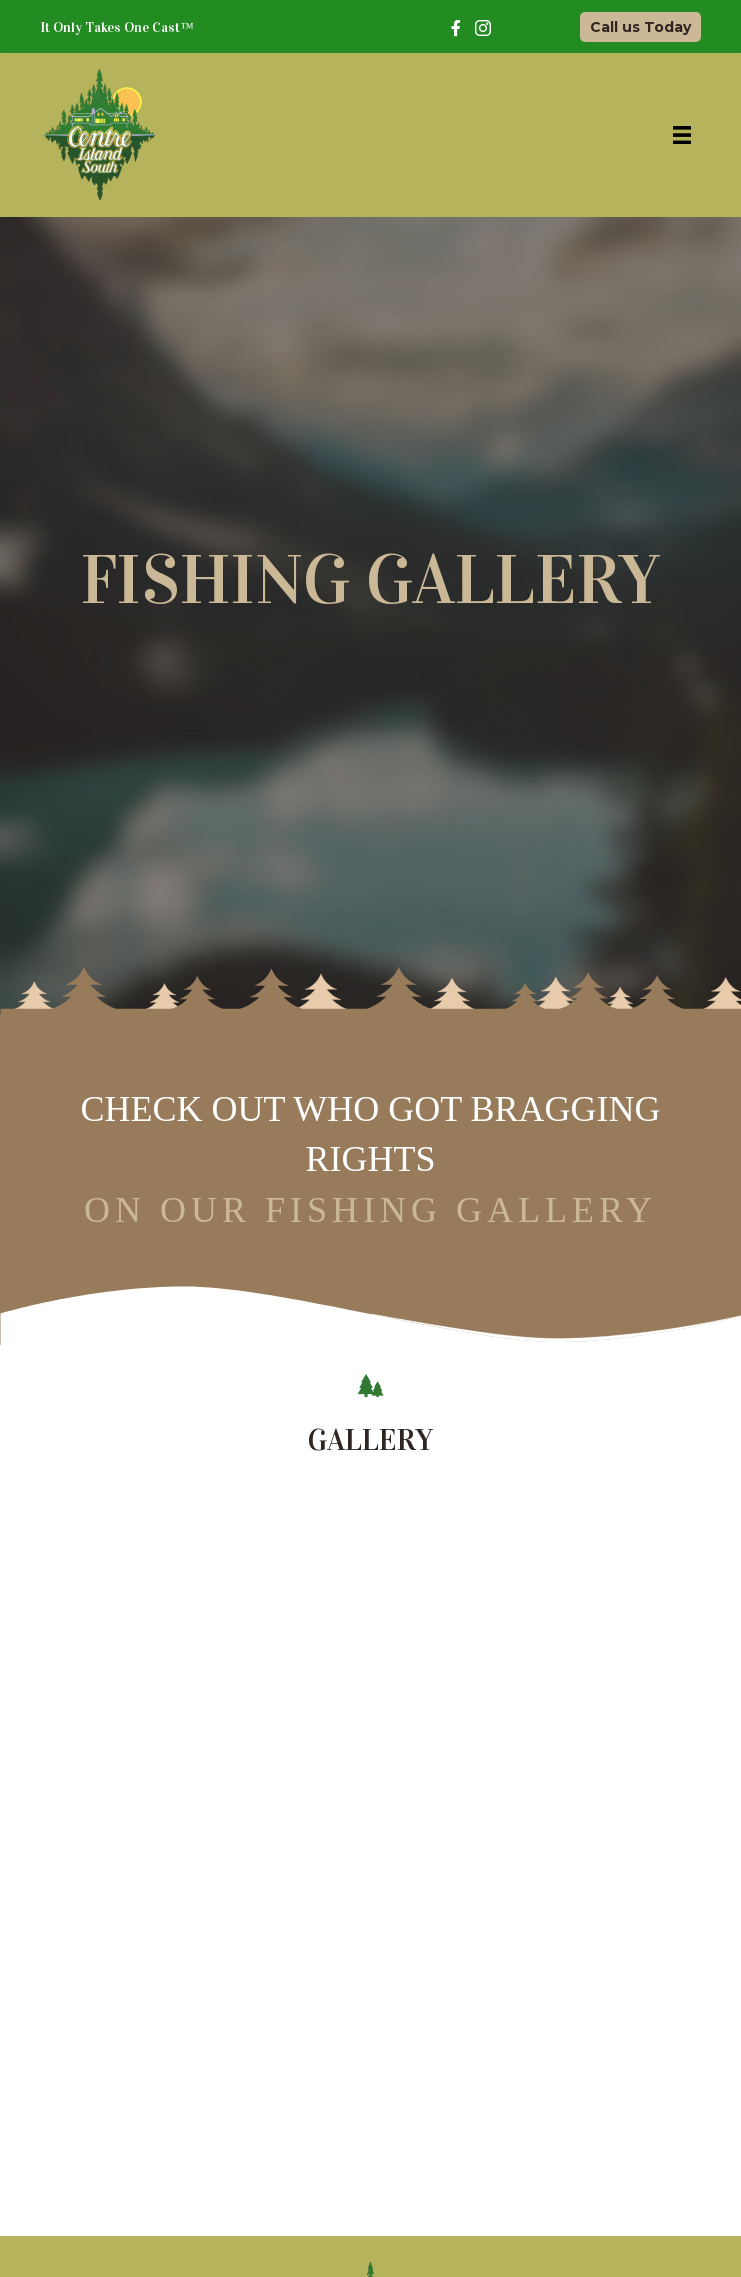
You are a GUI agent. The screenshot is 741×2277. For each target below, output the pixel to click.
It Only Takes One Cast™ (117, 27)
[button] (640, 27)
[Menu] (682, 135)
